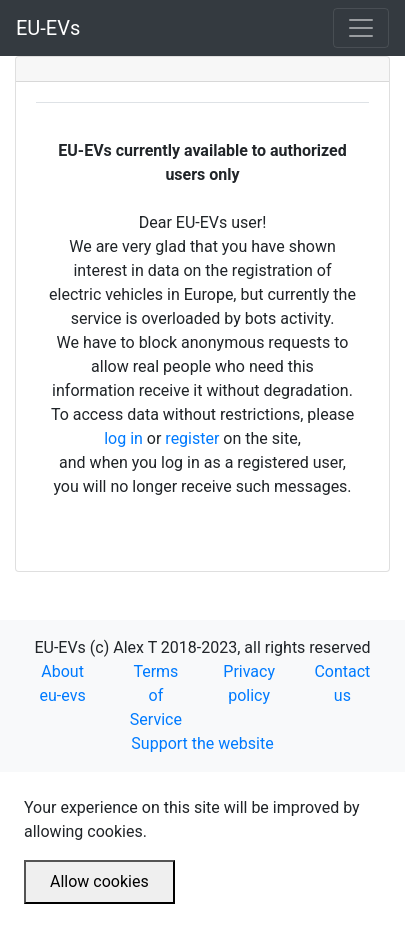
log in (123, 438)
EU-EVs (48, 28)
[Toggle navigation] (361, 28)
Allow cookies (99, 881)
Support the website (202, 743)
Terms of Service (156, 695)
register (192, 438)
